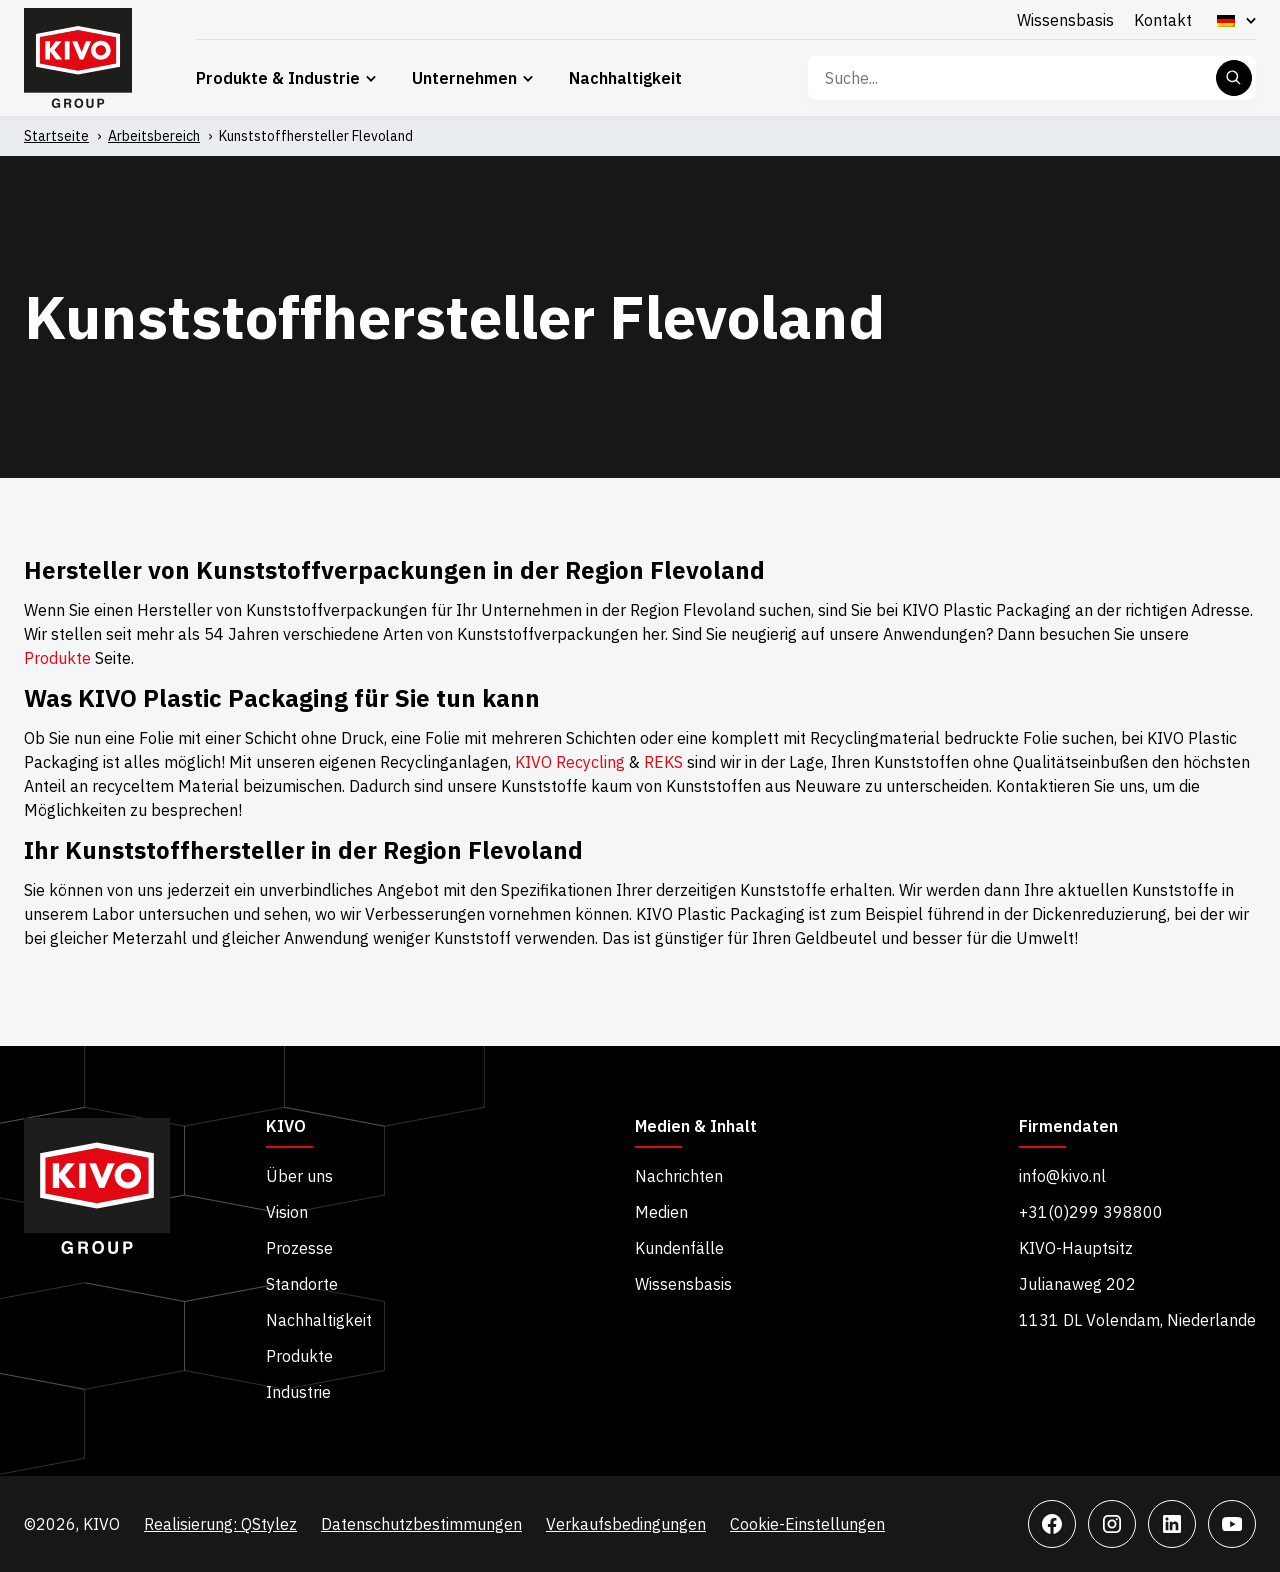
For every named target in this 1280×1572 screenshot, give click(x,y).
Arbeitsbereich (154, 136)
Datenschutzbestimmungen (421, 1524)
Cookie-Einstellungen (807, 1524)
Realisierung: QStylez (220, 1524)
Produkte (57, 658)
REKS (663, 762)
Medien (661, 1212)
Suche (1234, 78)
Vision (287, 1212)
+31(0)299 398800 (1091, 1212)
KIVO (286, 1127)
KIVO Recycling (570, 762)
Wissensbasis (1065, 20)
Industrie (298, 1392)
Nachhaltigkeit (625, 78)
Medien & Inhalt (696, 1127)
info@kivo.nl (1062, 1176)
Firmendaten (1068, 1127)
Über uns (299, 1176)
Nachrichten (679, 1176)
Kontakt (1163, 20)
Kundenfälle (679, 1248)
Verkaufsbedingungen (626, 1524)
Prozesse (299, 1248)
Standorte (302, 1284)
